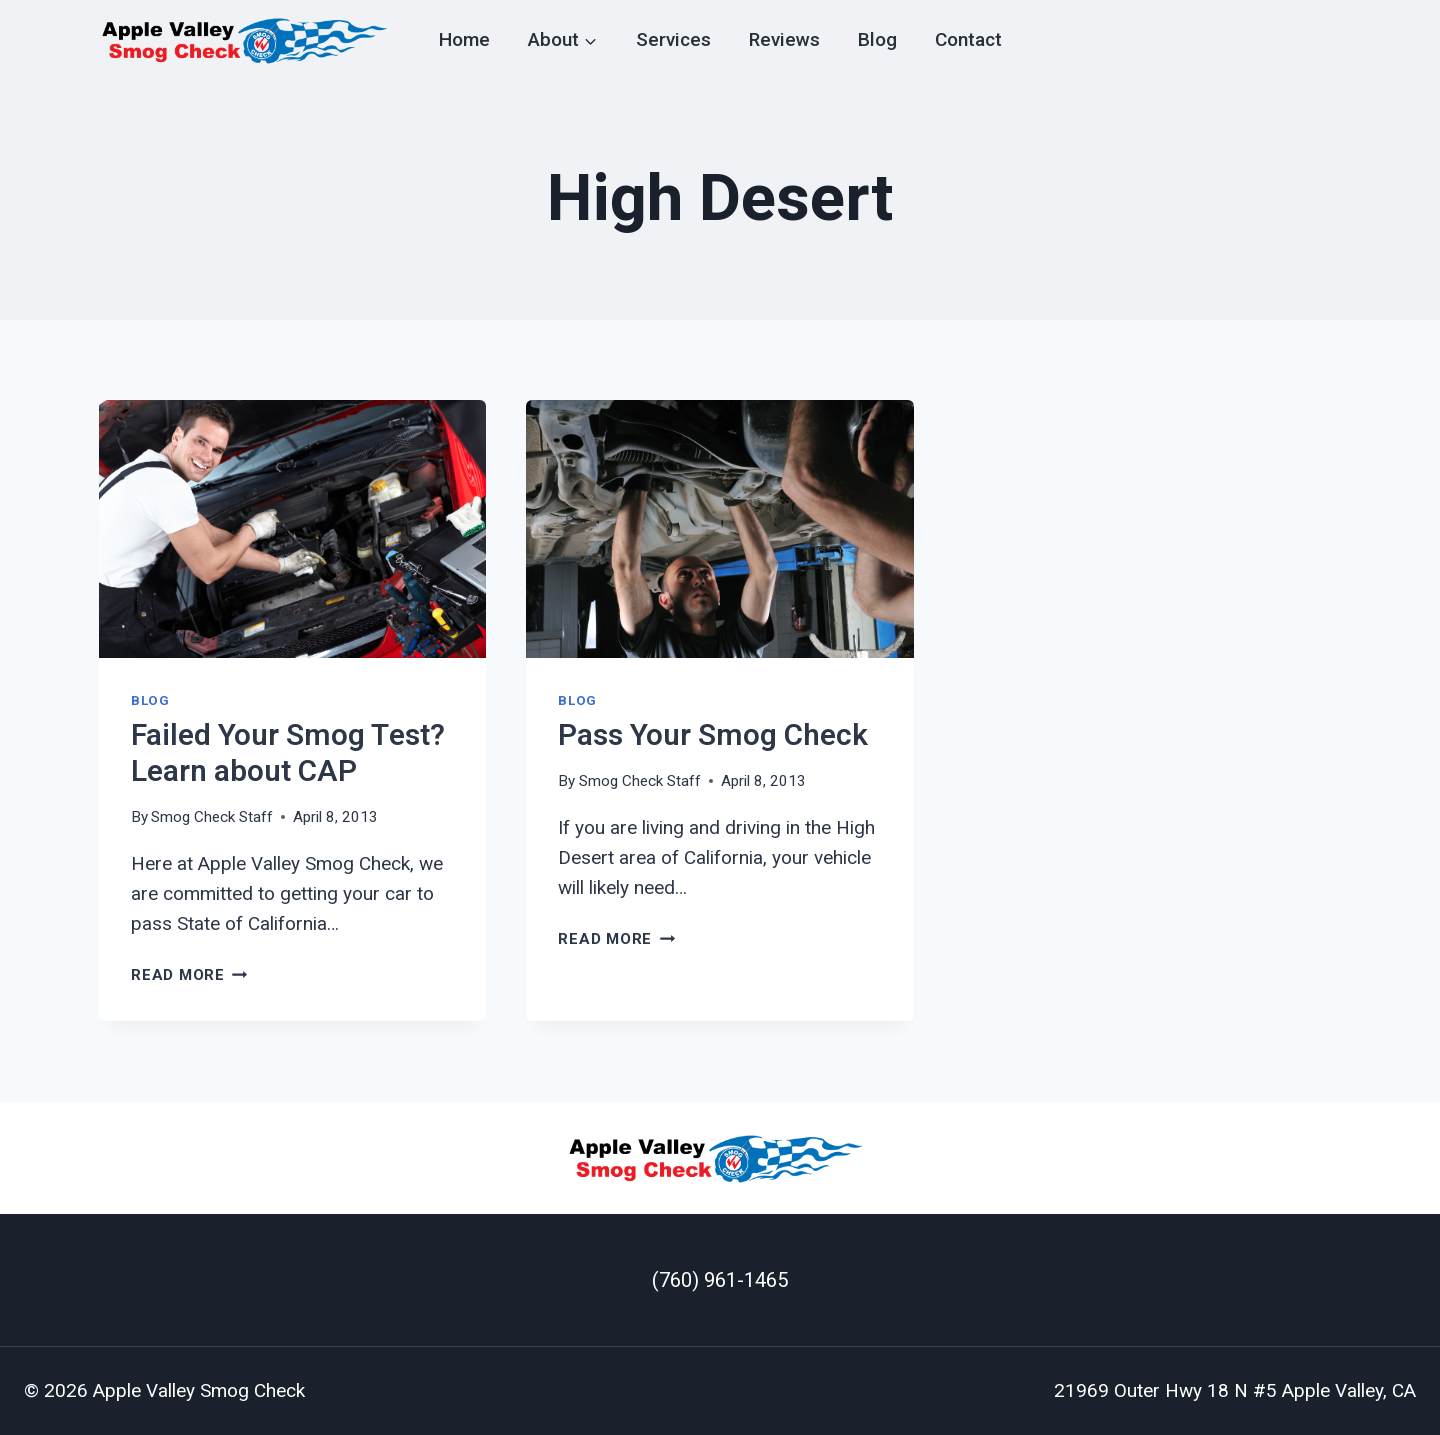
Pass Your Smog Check (713, 736)
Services (673, 39)
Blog (877, 39)
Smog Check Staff (212, 817)
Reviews (784, 39)
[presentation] (292, 529)
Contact (968, 39)
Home (464, 39)
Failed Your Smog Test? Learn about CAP (288, 754)
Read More (189, 975)
